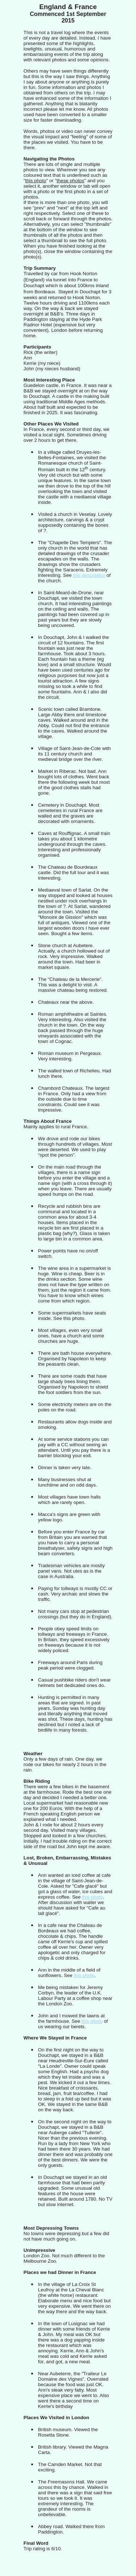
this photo (92, 1897)
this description (89, 575)
